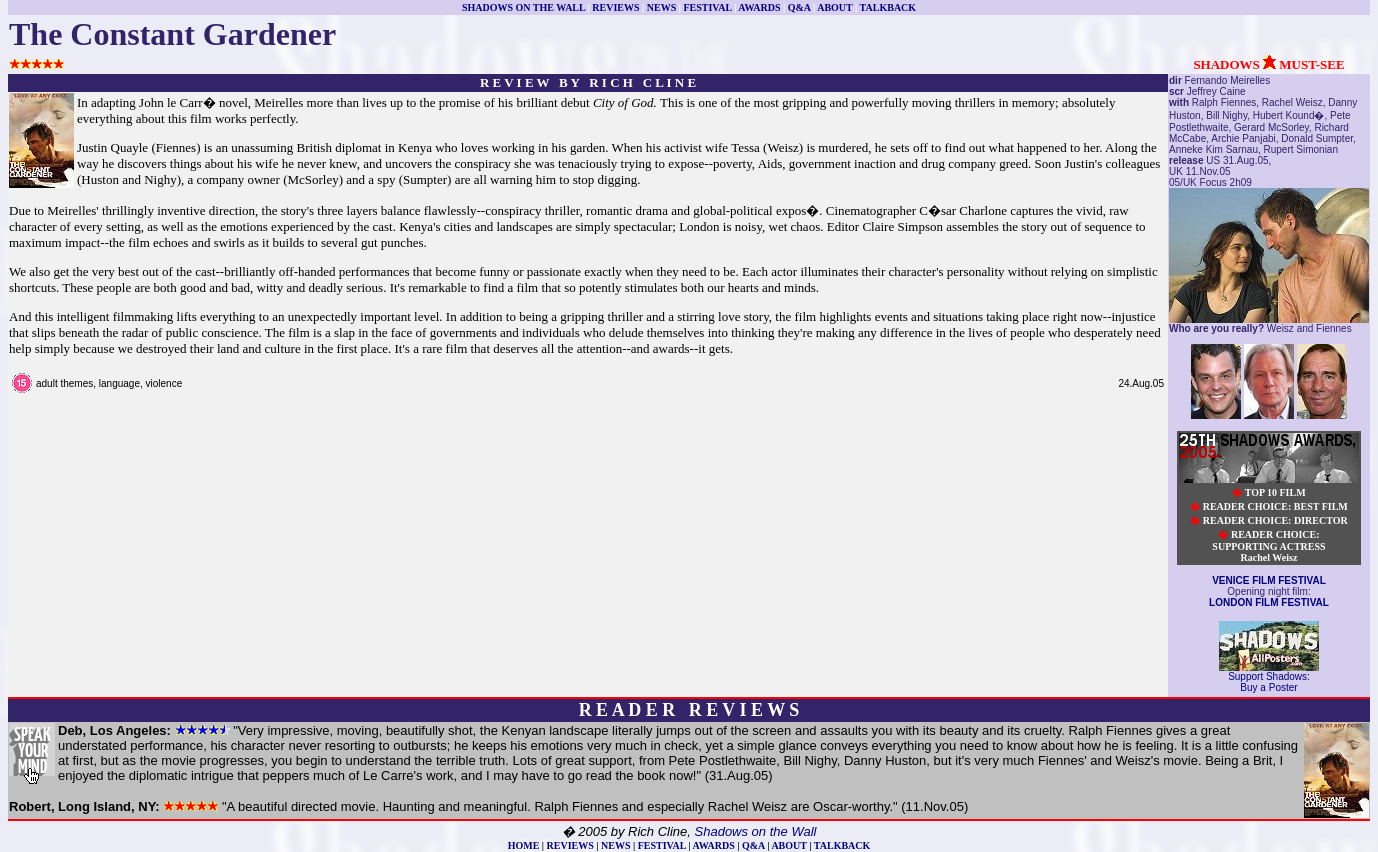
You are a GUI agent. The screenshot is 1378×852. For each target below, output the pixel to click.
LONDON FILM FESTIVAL (1269, 602)
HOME (524, 845)
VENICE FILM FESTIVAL (1269, 580)
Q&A (799, 7)
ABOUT (834, 7)
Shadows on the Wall (756, 831)
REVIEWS (615, 7)
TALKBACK (888, 7)
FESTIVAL (707, 7)
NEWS (661, 7)
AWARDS (759, 7)
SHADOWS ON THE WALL (523, 7)
